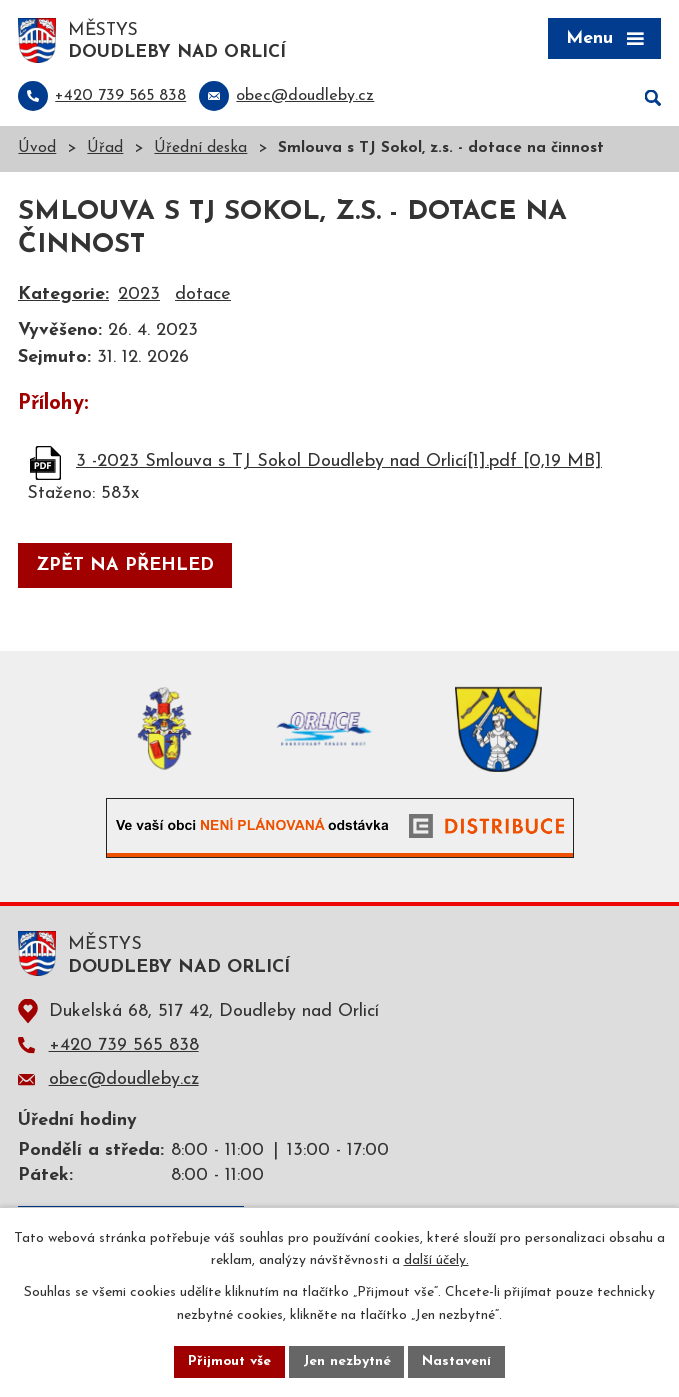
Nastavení (458, 1361)
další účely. (436, 1260)
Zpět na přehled (125, 566)
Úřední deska (200, 150)
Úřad (105, 150)
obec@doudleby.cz (124, 1080)
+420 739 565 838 (124, 1046)
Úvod (37, 150)
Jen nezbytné (347, 1361)
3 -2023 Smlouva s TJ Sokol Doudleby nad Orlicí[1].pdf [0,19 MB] (339, 462)
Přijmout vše (229, 1361)
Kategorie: (63, 296)
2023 (139, 296)
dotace (203, 296)
